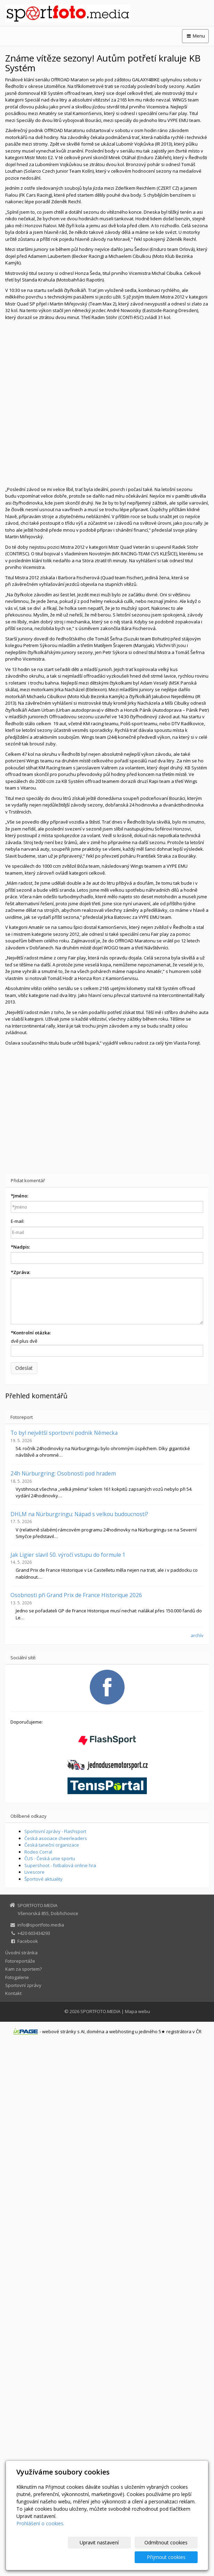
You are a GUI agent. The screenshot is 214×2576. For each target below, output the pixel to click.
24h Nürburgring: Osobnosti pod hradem (63, 1473)
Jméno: (19, 1196)
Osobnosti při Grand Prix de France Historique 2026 (76, 1595)
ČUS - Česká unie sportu (49, 1858)
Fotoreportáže (20, 1961)
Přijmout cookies (171, 2557)
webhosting (121, 2031)
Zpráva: (20, 1272)
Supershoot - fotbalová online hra (60, 1865)
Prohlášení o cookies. (40, 2538)
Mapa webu (137, 2011)
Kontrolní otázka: (31, 1333)
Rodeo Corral (38, 1852)
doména (95, 2031)
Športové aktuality (43, 1879)
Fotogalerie (17, 1977)
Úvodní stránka (21, 1952)
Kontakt (13, 1993)
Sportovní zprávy (23, 1985)
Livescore (34, 1872)
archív (197, 1635)
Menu (195, 36)
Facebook (27, 1941)
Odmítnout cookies (113, 2557)
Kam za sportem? (23, 1969)
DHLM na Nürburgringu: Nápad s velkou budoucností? (79, 1514)
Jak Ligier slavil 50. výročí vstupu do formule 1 (68, 1555)
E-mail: (17, 1221)
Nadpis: (20, 1247)
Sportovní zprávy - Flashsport (55, 1831)
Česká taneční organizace (51, 1845)
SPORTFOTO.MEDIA (100, 2011)
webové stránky (59, 2031)
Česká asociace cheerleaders (55, 1838)
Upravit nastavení (56, 2557)
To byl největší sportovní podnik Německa (64, 1433)
